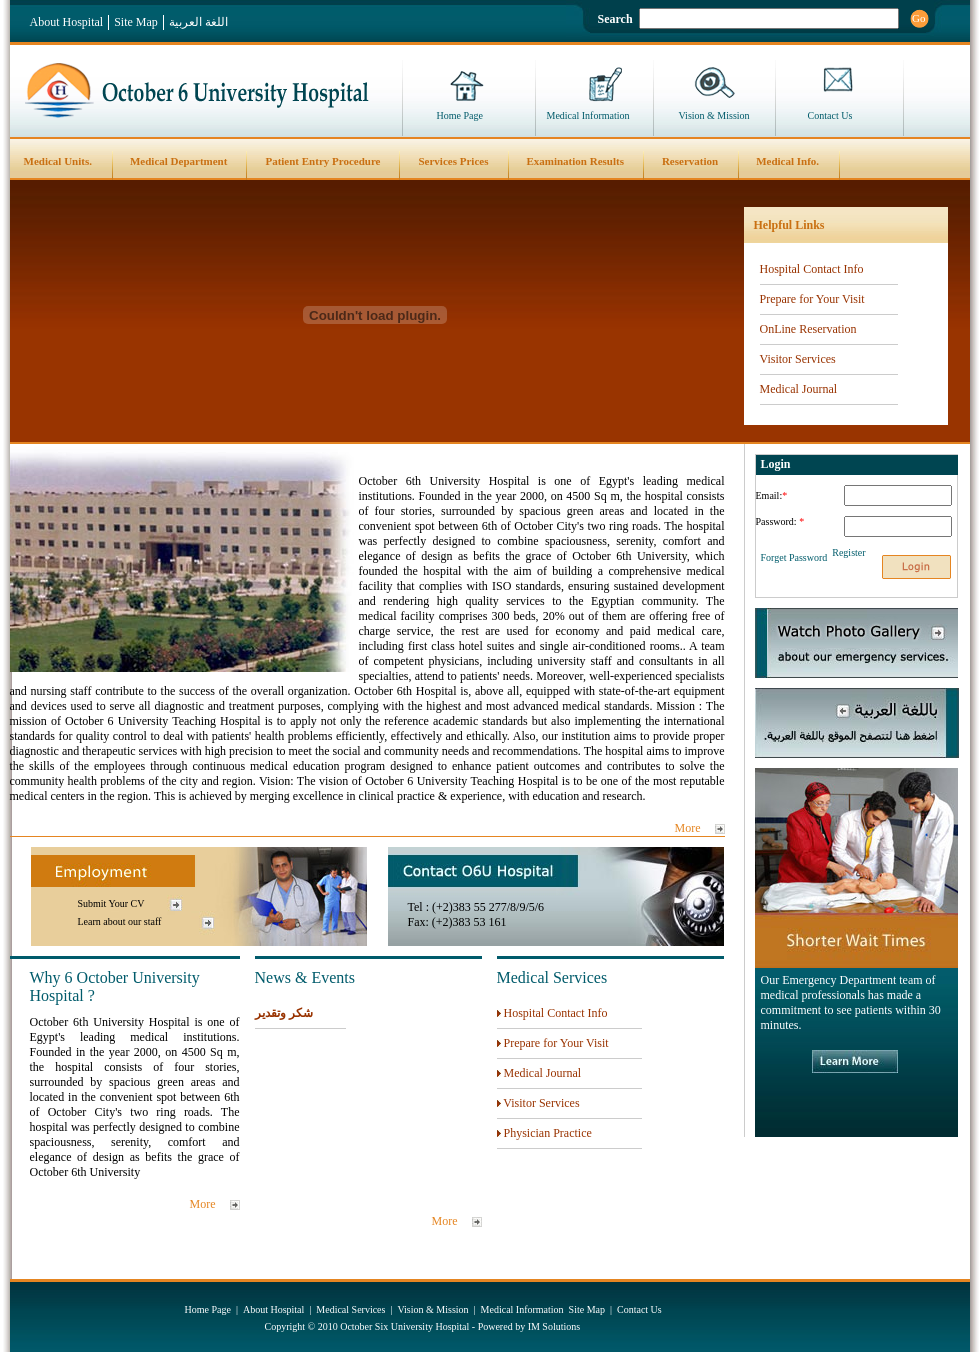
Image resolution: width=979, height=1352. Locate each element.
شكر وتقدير (284, 1013)
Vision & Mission (714, 115)
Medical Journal (799, 389)
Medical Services (350, 1309)
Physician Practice (548, 1133)
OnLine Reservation (808, 329)
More (688, 828)
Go (918, 18)
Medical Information (588, 115)
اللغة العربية (198, 22)
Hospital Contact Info (812, 269)
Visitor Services (798, 359)
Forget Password (794, 557)
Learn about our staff (120, 921)
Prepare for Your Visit (812, 299)
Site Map (136, 22)
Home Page (460, 115)
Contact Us (830, 115)
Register (848, 552)
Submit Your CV (111, 903)
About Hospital (67, 22)
